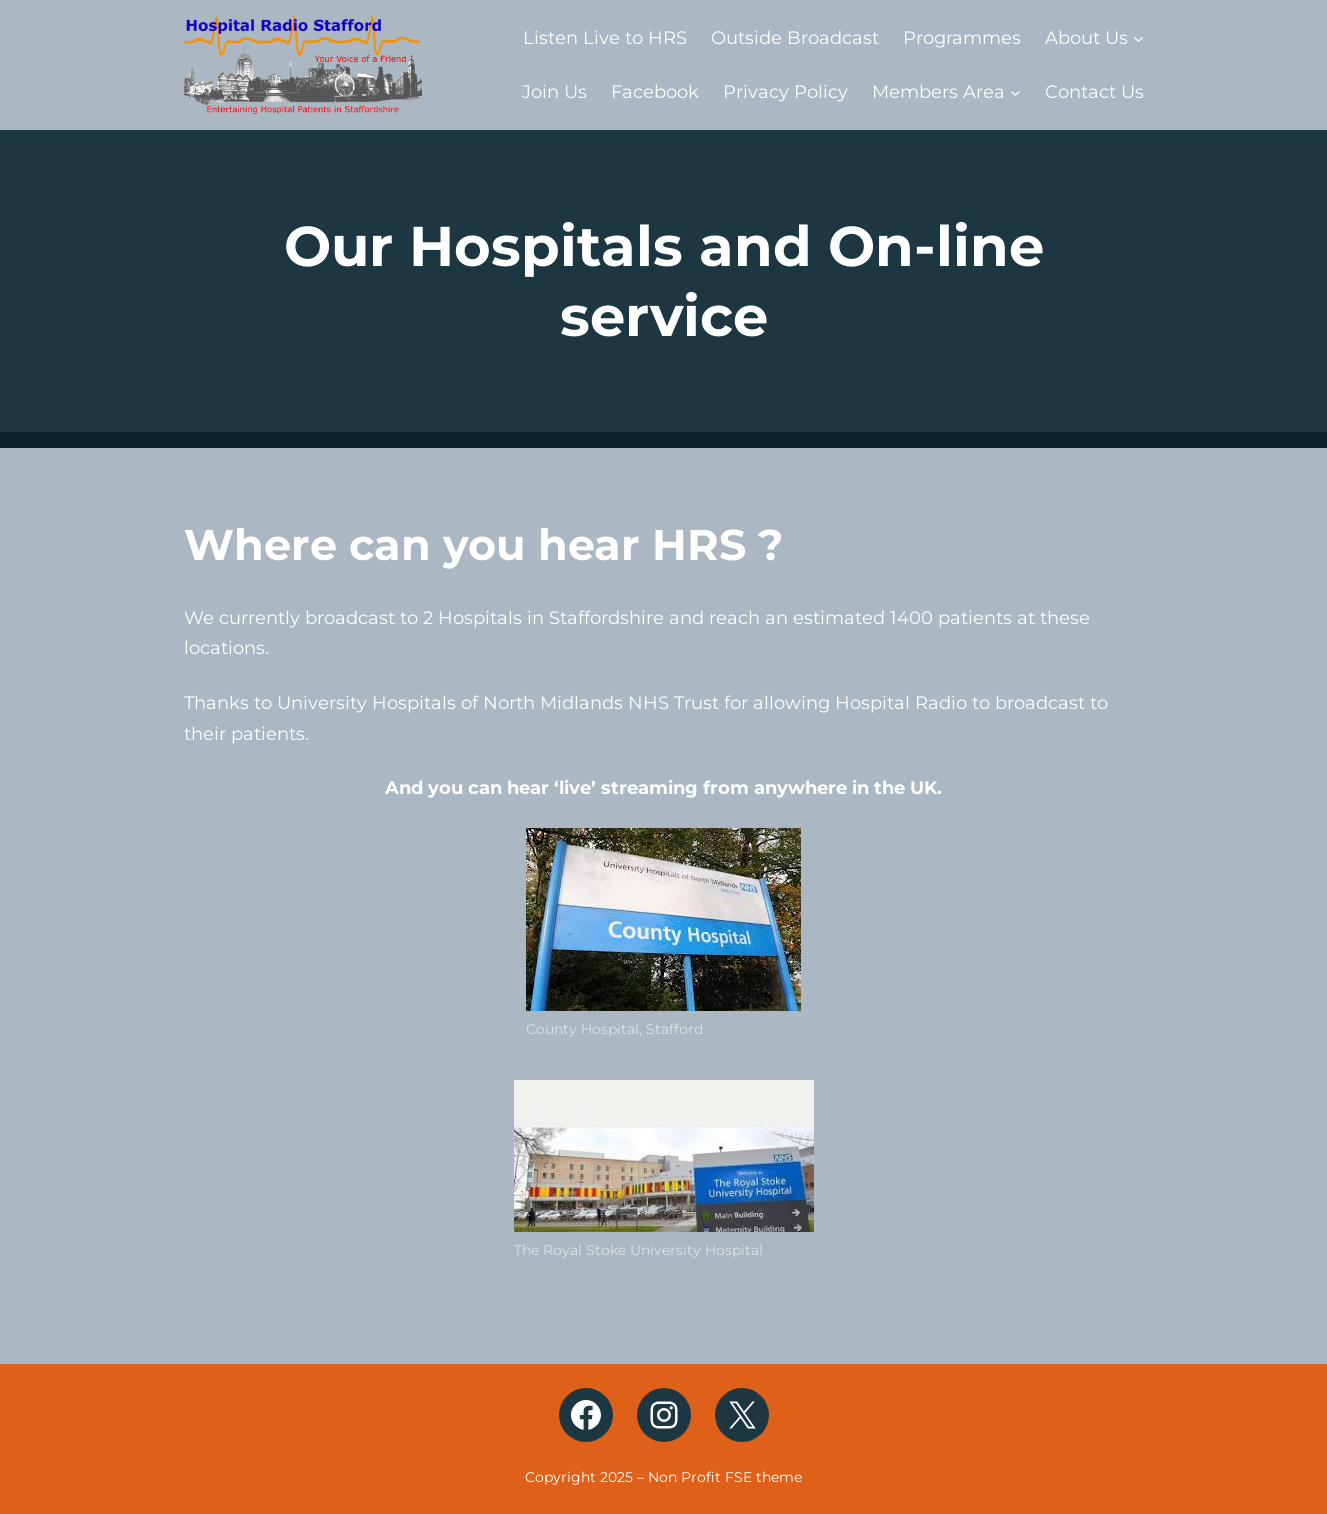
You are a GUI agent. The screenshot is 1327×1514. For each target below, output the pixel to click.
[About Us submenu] (1138, 37)
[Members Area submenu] (1015, 92)
